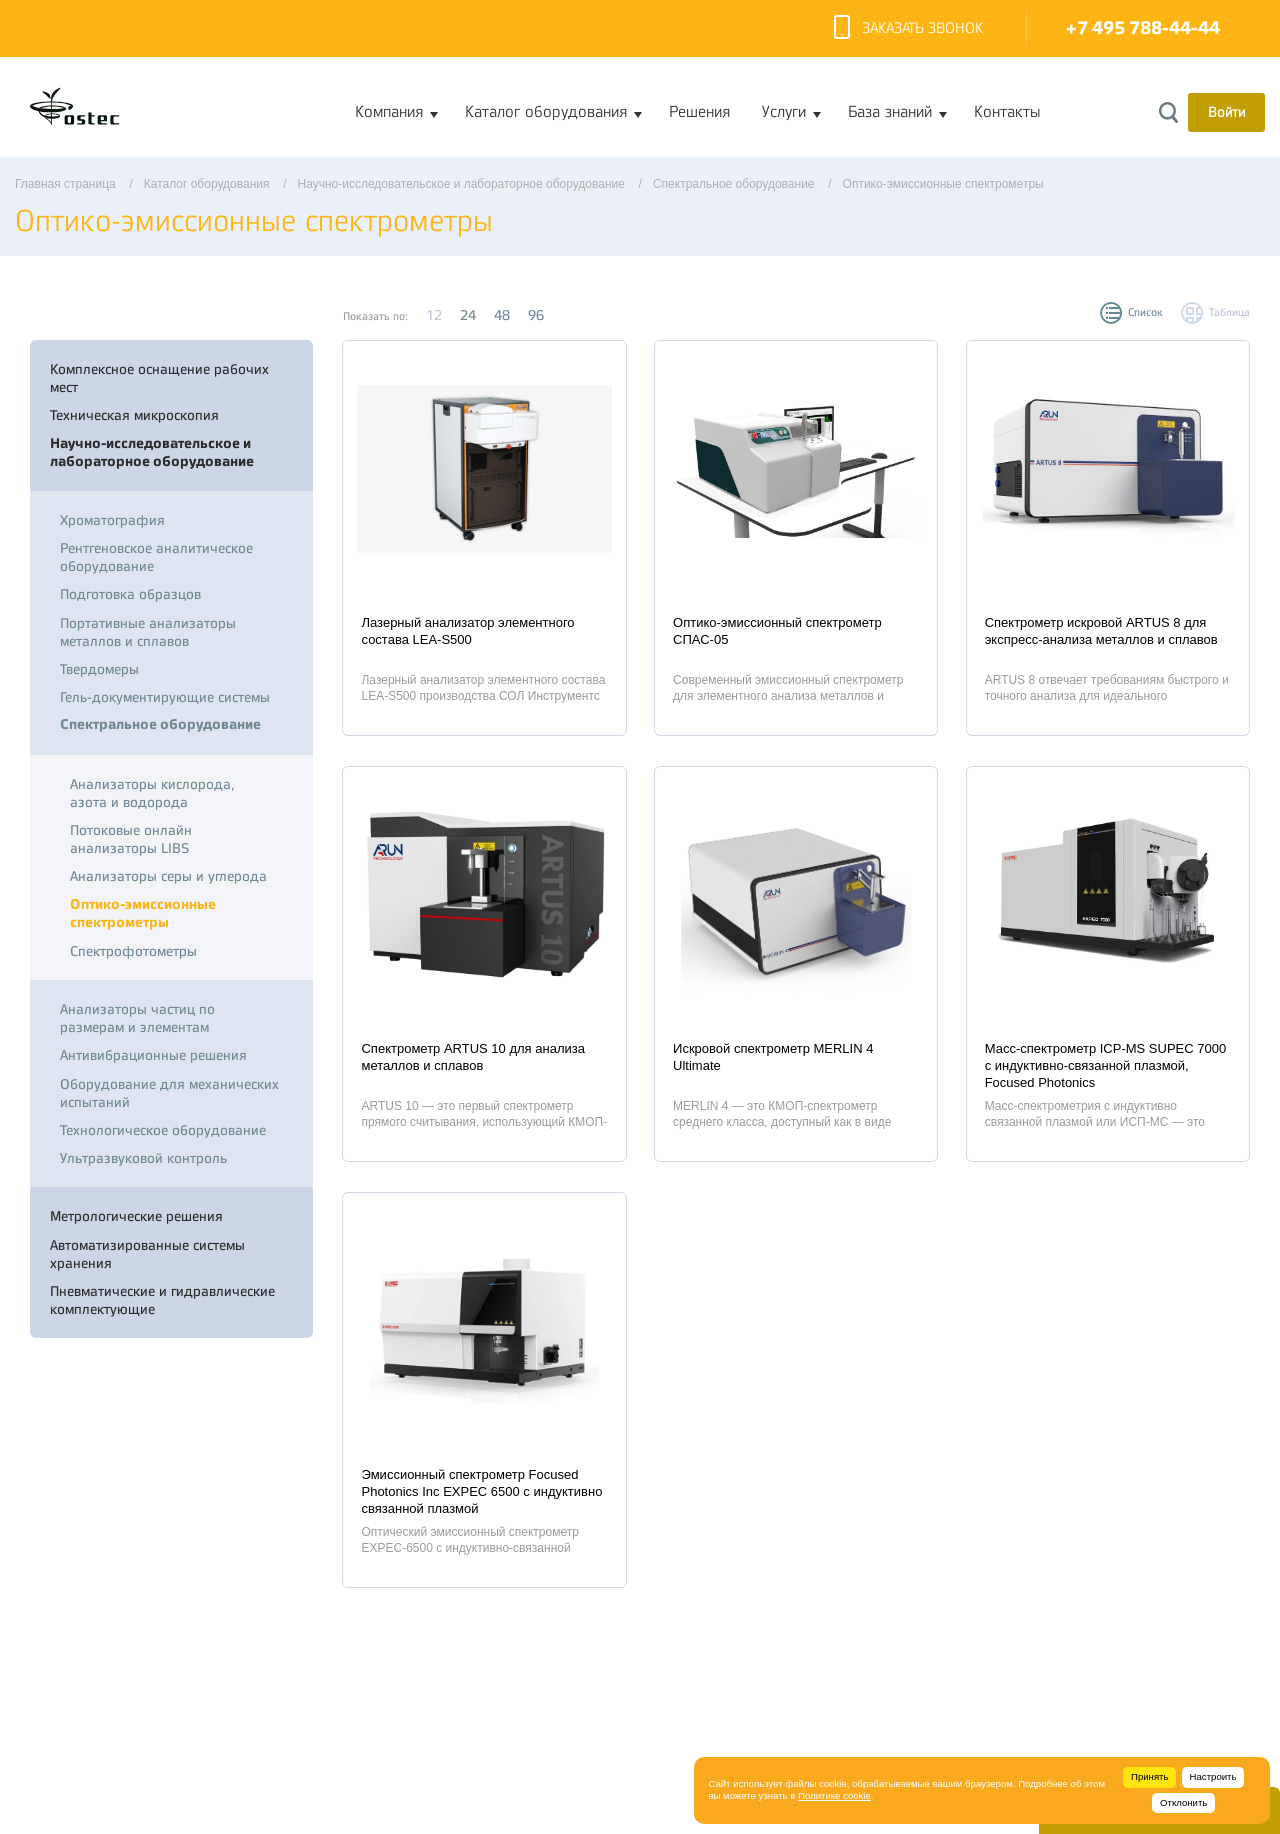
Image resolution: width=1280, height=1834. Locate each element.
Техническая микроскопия (134, 415)
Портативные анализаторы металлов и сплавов (148, 632)
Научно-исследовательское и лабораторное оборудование (152, 452)
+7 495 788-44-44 (1143, 28)
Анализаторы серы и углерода (168, 876)
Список (1145, 312)
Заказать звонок (908, 29)
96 (536, 315)
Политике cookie (834, 1795)
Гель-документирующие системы (165, 697)
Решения (699, 112)
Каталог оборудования (546, 112)
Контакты (1007, 112)
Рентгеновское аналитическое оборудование (156, 557)
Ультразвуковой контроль (143, 1158)
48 (502, 315)
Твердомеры (99, 669)
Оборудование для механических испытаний (169, 1093)
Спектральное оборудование (160, 724)
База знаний (890, 112)
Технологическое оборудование (163, 1130)
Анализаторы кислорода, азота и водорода (152, 793)
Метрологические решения (136, 1216)
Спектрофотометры (133, 951)
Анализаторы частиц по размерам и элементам (137, 1018)
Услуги (784, 112)
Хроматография (112, 520)
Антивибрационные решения (153, 1055)
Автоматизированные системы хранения (147, 1254)
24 (468, 315)
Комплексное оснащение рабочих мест (159, 378)
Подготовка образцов (130, 594)
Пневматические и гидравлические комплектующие (162, 1300)
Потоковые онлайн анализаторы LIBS (131, 839)
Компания (389, 112)
